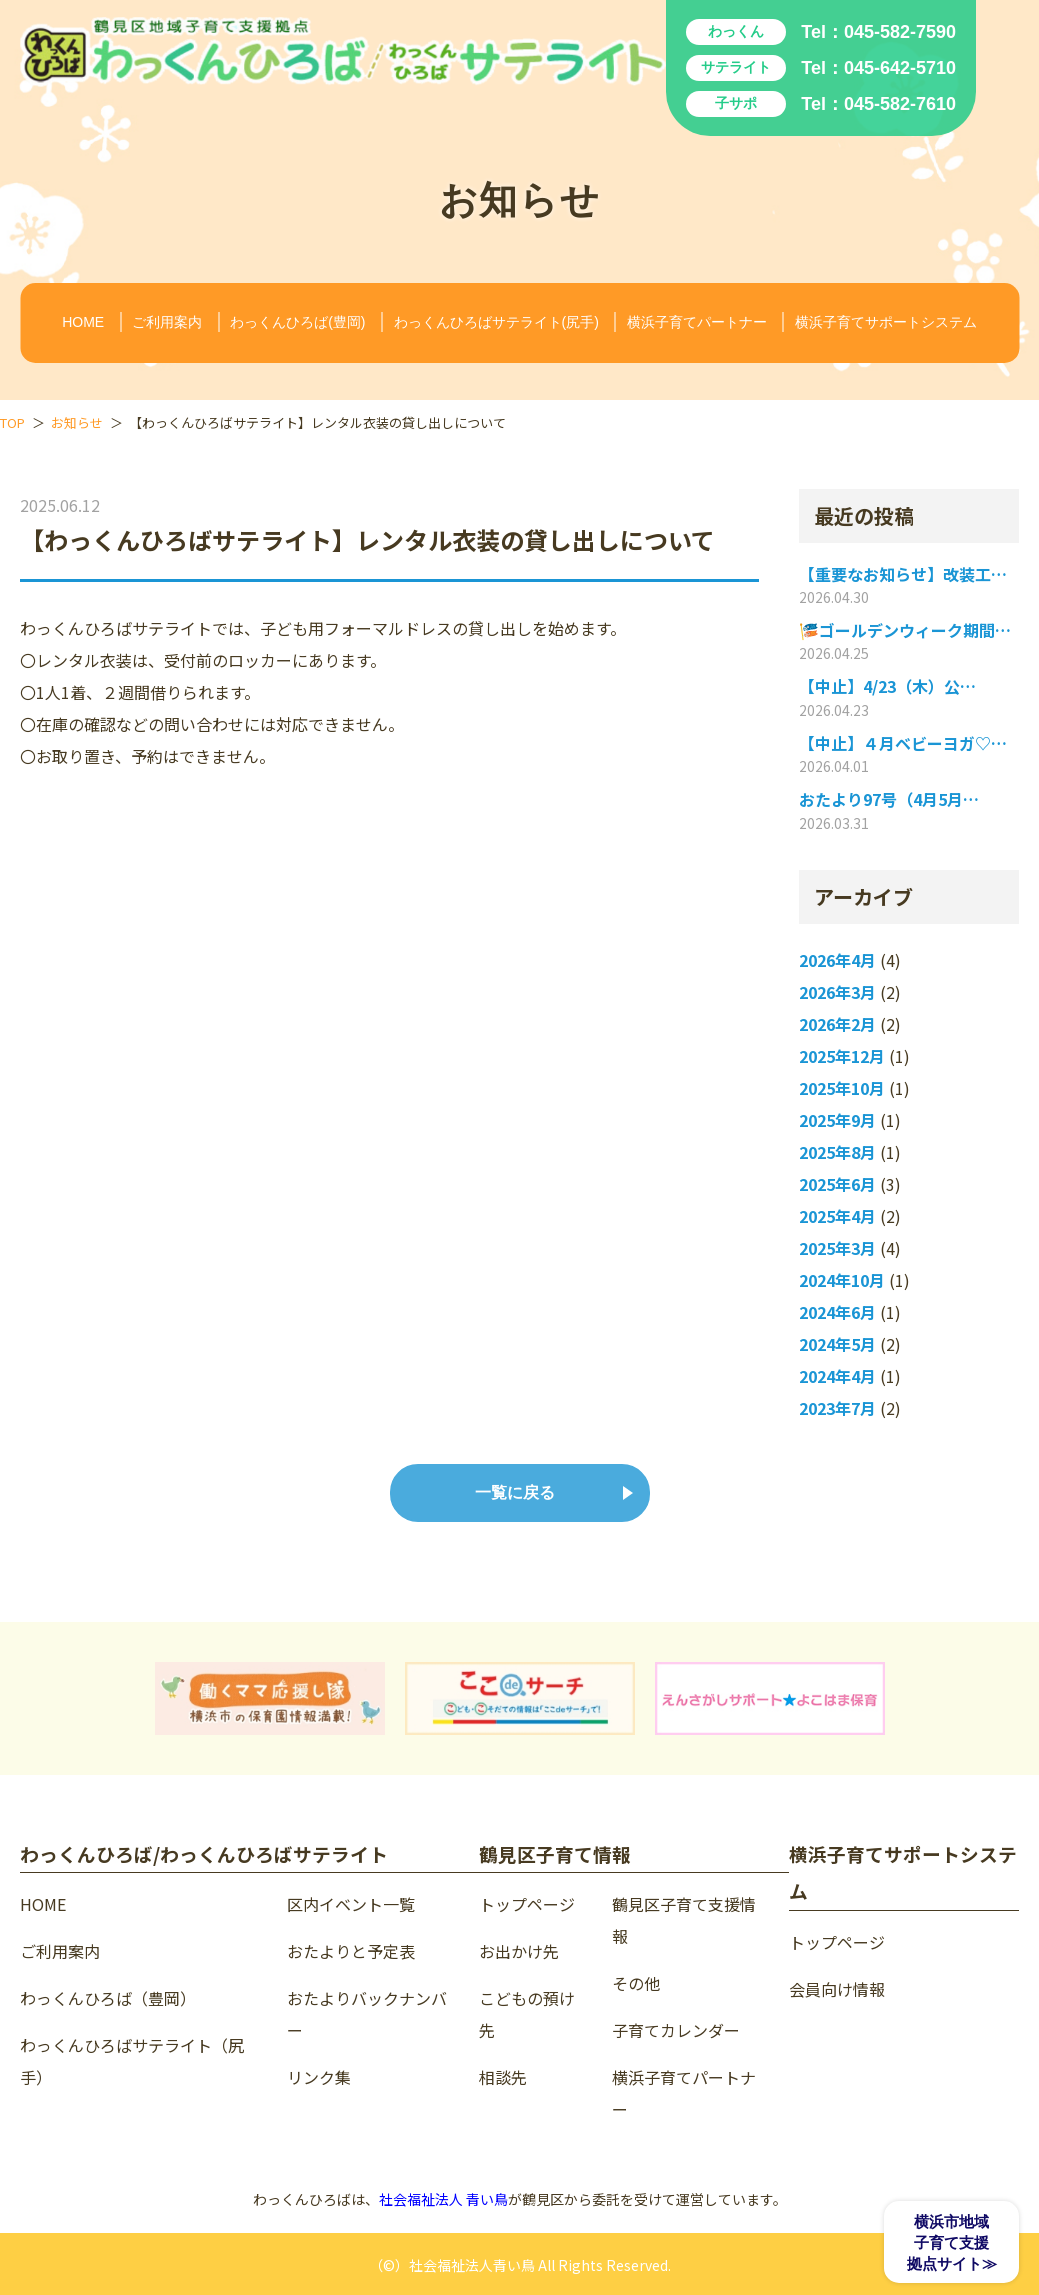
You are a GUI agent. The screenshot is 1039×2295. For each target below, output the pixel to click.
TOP (12, 422)
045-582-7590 (900, 32)
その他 (636, 1983)
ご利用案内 (167, 322)
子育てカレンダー (676, 2030)
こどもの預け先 (527, 2014)
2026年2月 (837, 1024)
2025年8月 (837, 1152)
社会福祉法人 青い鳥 (443, 2199)
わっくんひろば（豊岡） (108, 1998)
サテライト (736, 67)
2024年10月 (842, 1280)
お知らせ (77, 422)
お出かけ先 (519, 1951)
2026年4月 (837, 960)
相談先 (503, 2077)
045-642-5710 (900, 68)
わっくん (736, 31)
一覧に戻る (515, 1492)
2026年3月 (837, 992)
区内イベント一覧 (351, 1904)
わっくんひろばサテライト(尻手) (496, 322)
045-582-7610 (900, 104)
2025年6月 (837, 1184)
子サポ (736, 103)
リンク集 (319, 2077)
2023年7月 (837, 1408)
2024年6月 (837, 1312)
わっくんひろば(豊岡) (297, 322)
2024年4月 (837, 1376)
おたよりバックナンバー (367, 2014)
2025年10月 (842, 1088)
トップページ (527, 1904)
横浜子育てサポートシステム (886, 322)
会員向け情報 (837, 1989)
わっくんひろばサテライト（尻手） (132, 2061)
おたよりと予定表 (351, 1951)
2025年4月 (837, 1216)
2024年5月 (837, 1344)
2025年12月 (842, 1056)
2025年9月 (837, 1120)
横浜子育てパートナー (697, 322)
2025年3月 (837, 1248)
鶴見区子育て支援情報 (684, 1920)
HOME (83, 322)
